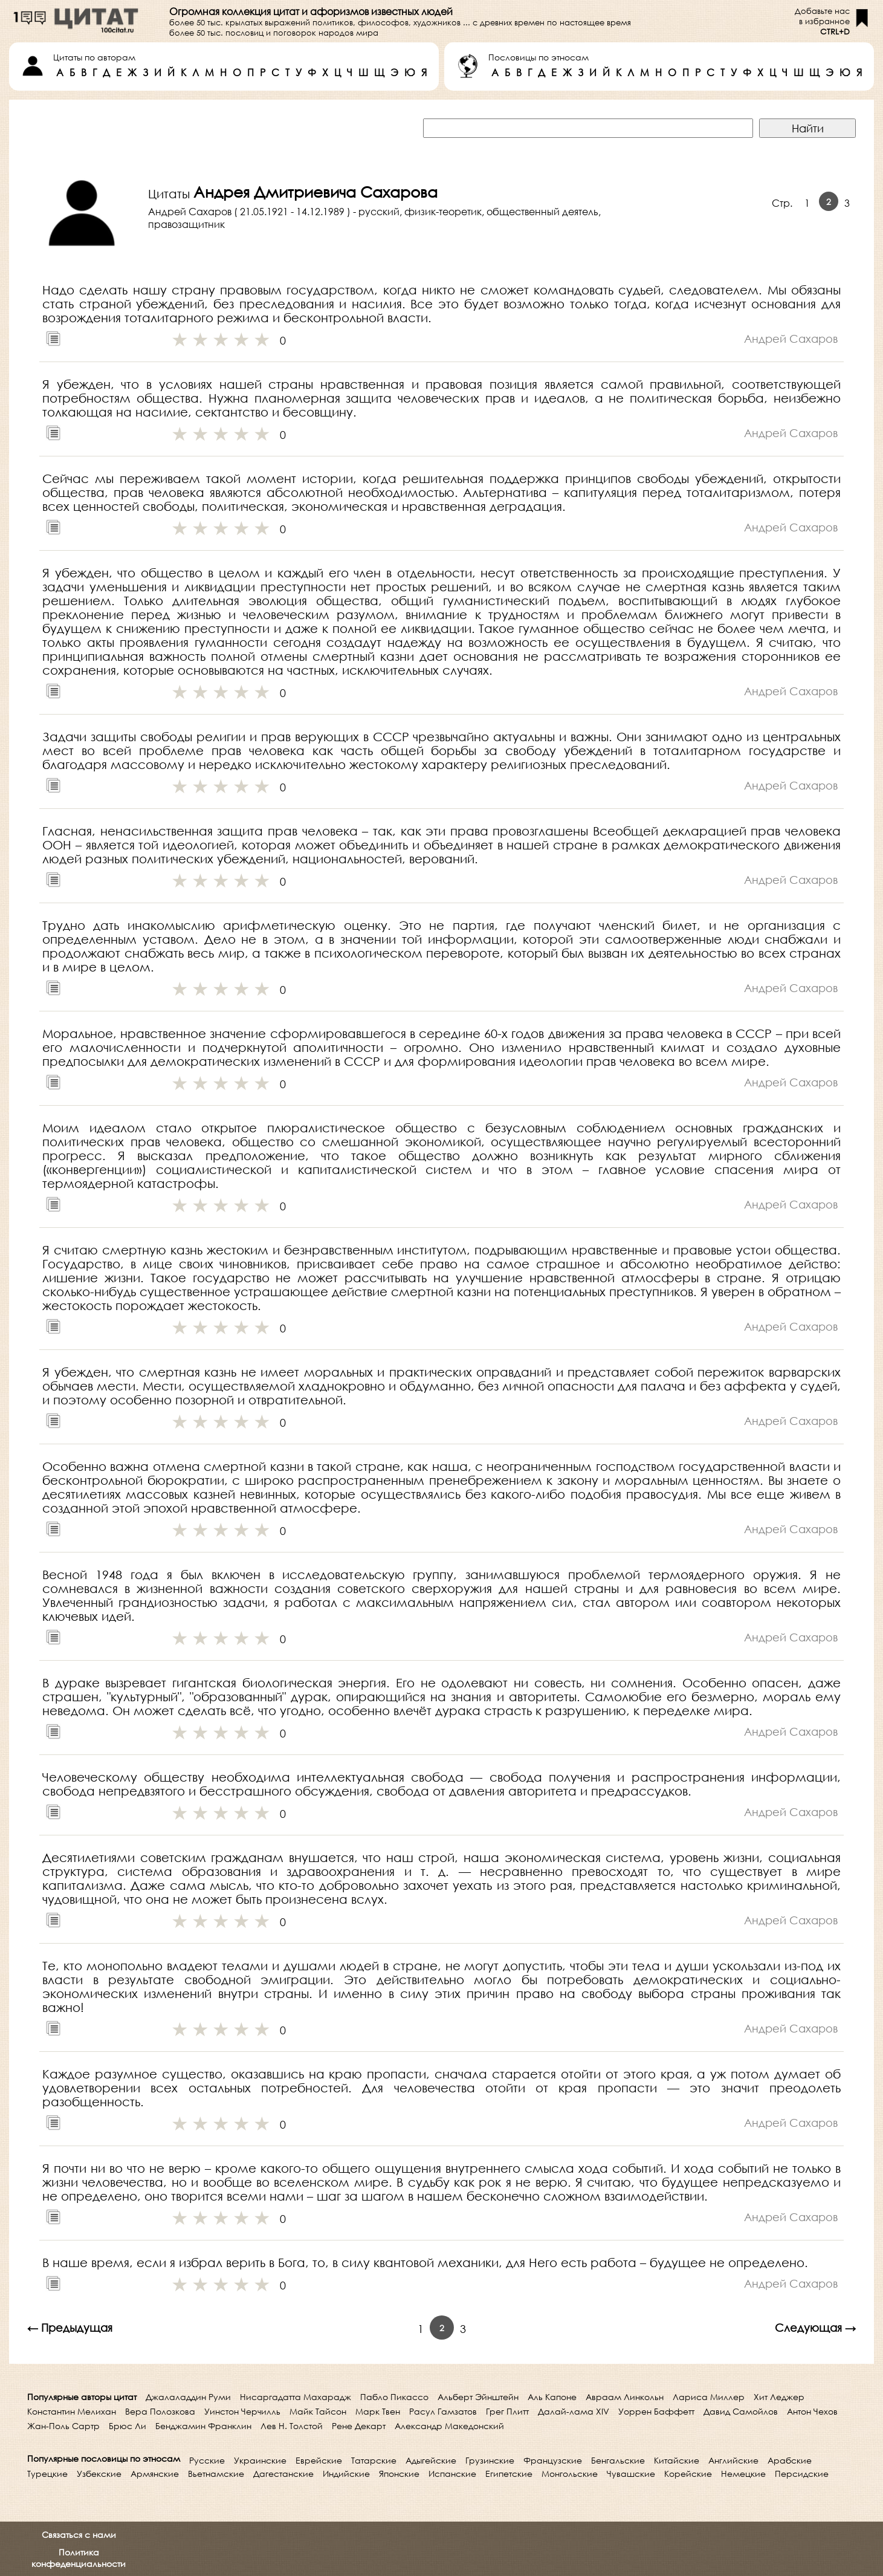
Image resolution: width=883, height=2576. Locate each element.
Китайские (676, 2460)
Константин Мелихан (71, 2411)
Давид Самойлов (740, 2411)
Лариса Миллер (709, 2396)
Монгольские (570, 2473)
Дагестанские (283, 2473)
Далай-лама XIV (573, 2411)
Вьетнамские (216, 2473)
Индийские (346, 2473)
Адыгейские (431, 2460)
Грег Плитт (507, 2411)
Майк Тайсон (317, 2411)
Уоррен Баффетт (656, 2411)
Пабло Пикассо (394, 2396)
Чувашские (631, 2473)
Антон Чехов (812, 2411)
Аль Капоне (552, 2396)
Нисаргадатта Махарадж (295, 2396)
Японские (399, 2473)
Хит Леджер (779, 2396)
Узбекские (99, 2473)
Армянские (155, 2473)
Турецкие (47, 2473)
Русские (207, 2460)
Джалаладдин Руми (188, 2396)
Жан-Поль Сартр (63, 2426)
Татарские (373, 2460)
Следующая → (815, 2327)
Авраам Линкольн (625, 2396)
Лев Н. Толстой (291, 2426)
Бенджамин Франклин (203, 2426)
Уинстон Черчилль (242, 2411)
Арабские (790, 2460)
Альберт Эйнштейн (478, 2396)
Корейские (688, 2473)
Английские (733, 2460)
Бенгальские (618, 2460)
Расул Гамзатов (443, 2411)
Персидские (802, 2473)
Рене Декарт (359, 2426)
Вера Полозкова (160, 2411)
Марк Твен (377, 2411)
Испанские (452, 2473)
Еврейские (319, 2460)
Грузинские (489, 2460)
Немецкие (743, 2473)
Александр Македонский (449, 2426)
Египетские (508, 2473)
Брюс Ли (127, 2426)
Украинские (260, 2460)
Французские (552, 2460)
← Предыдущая (69, 2327)
